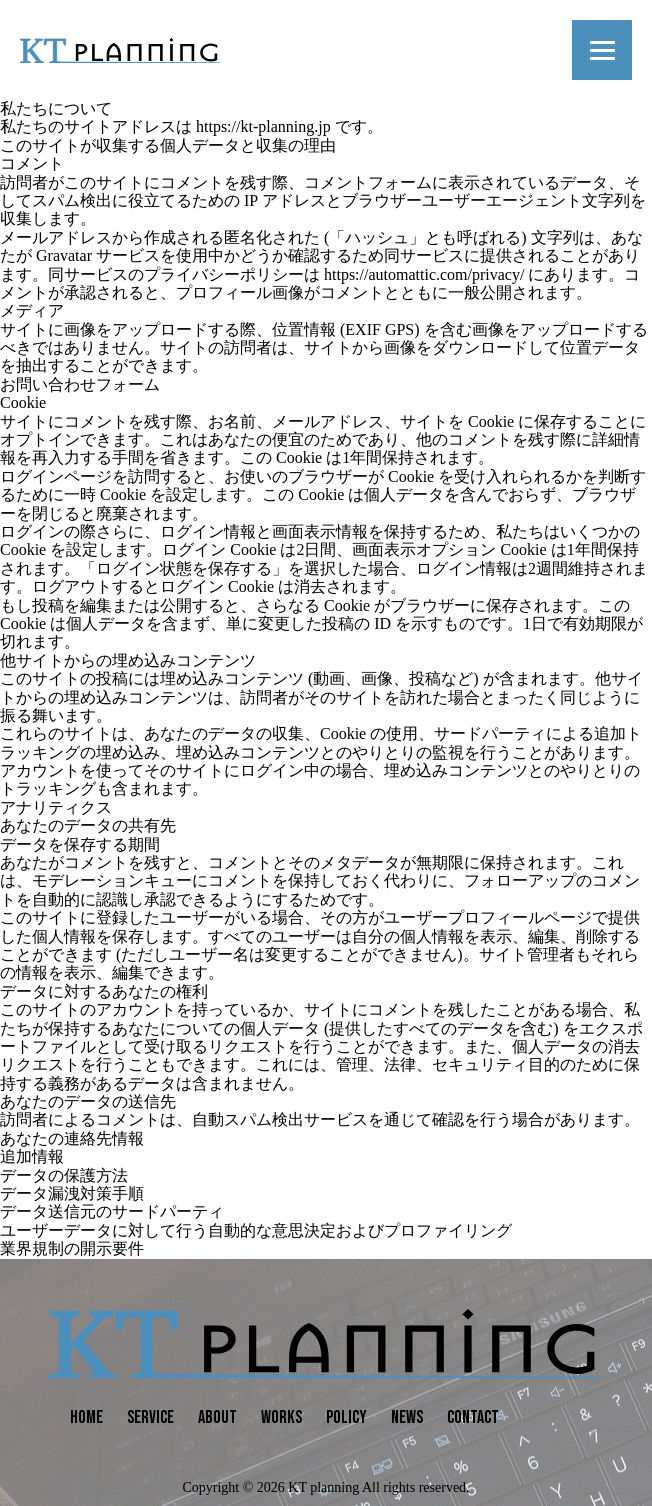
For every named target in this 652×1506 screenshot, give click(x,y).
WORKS (281, 1417)
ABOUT (217, 1417)
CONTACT (473, 1417)
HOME (86, 1417)
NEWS (407, 1417)
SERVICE (150, 1417)
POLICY (346, 1417)
